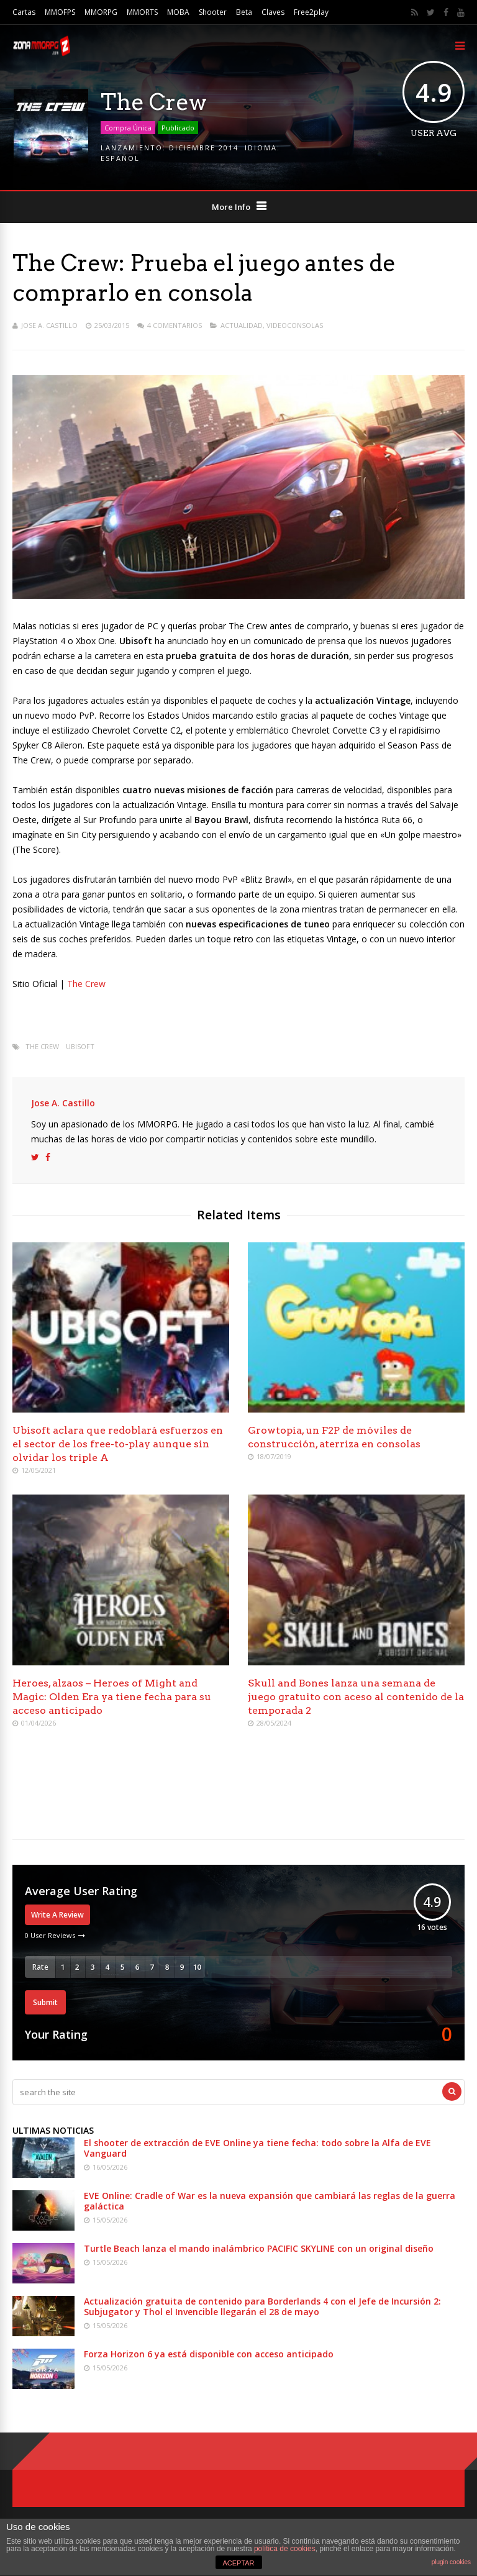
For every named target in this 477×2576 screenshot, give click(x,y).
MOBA (178, 12)
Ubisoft (80, 1046)
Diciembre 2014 (203, 147)
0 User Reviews (50, 1935)
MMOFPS (60, 12)
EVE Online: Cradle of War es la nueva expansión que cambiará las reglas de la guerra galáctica (269, 2201)
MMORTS (142, 12)
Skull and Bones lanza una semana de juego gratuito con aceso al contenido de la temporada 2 (356, 1696)
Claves (272, 12)
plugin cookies (451, 2562)
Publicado (177, 127)
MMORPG (100, 12)
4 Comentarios (174, 325)
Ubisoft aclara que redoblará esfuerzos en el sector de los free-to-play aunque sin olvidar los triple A (117, 1443)
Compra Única (128, 127)
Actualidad (241, 325)
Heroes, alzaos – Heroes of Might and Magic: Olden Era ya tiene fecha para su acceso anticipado (111, 1696)
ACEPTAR (238, 2563)
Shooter (213, 12)
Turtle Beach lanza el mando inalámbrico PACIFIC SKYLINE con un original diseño (259, 2248)
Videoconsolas (294, 325)
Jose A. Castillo (49, 325)
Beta (244, 12)
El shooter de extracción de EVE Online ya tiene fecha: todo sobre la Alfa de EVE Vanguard (257, 2148)
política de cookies (285, 2548)
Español (120, 158)
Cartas (23, 12)
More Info (231, 206)
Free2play (311, 12)
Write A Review (57, 1914)
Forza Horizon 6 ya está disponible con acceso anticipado (209, 2354)
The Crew (86, 984)
